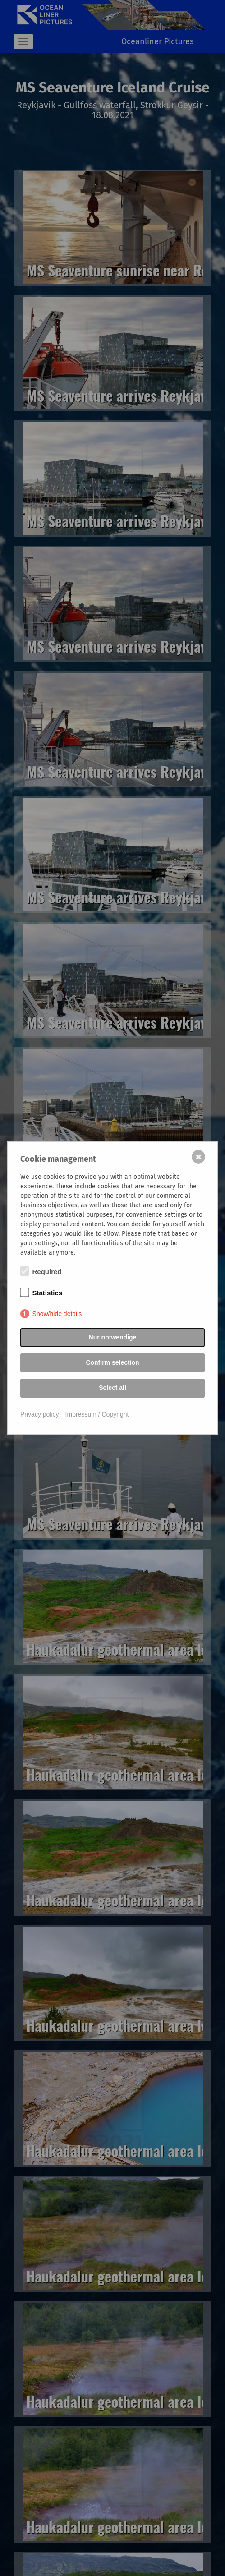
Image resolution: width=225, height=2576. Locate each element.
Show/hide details (57, 1313)
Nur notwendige (113, 1337)
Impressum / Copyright (97, 1414)
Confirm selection (112, 1362)
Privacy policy (39, 1414)
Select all (112, 1387)
